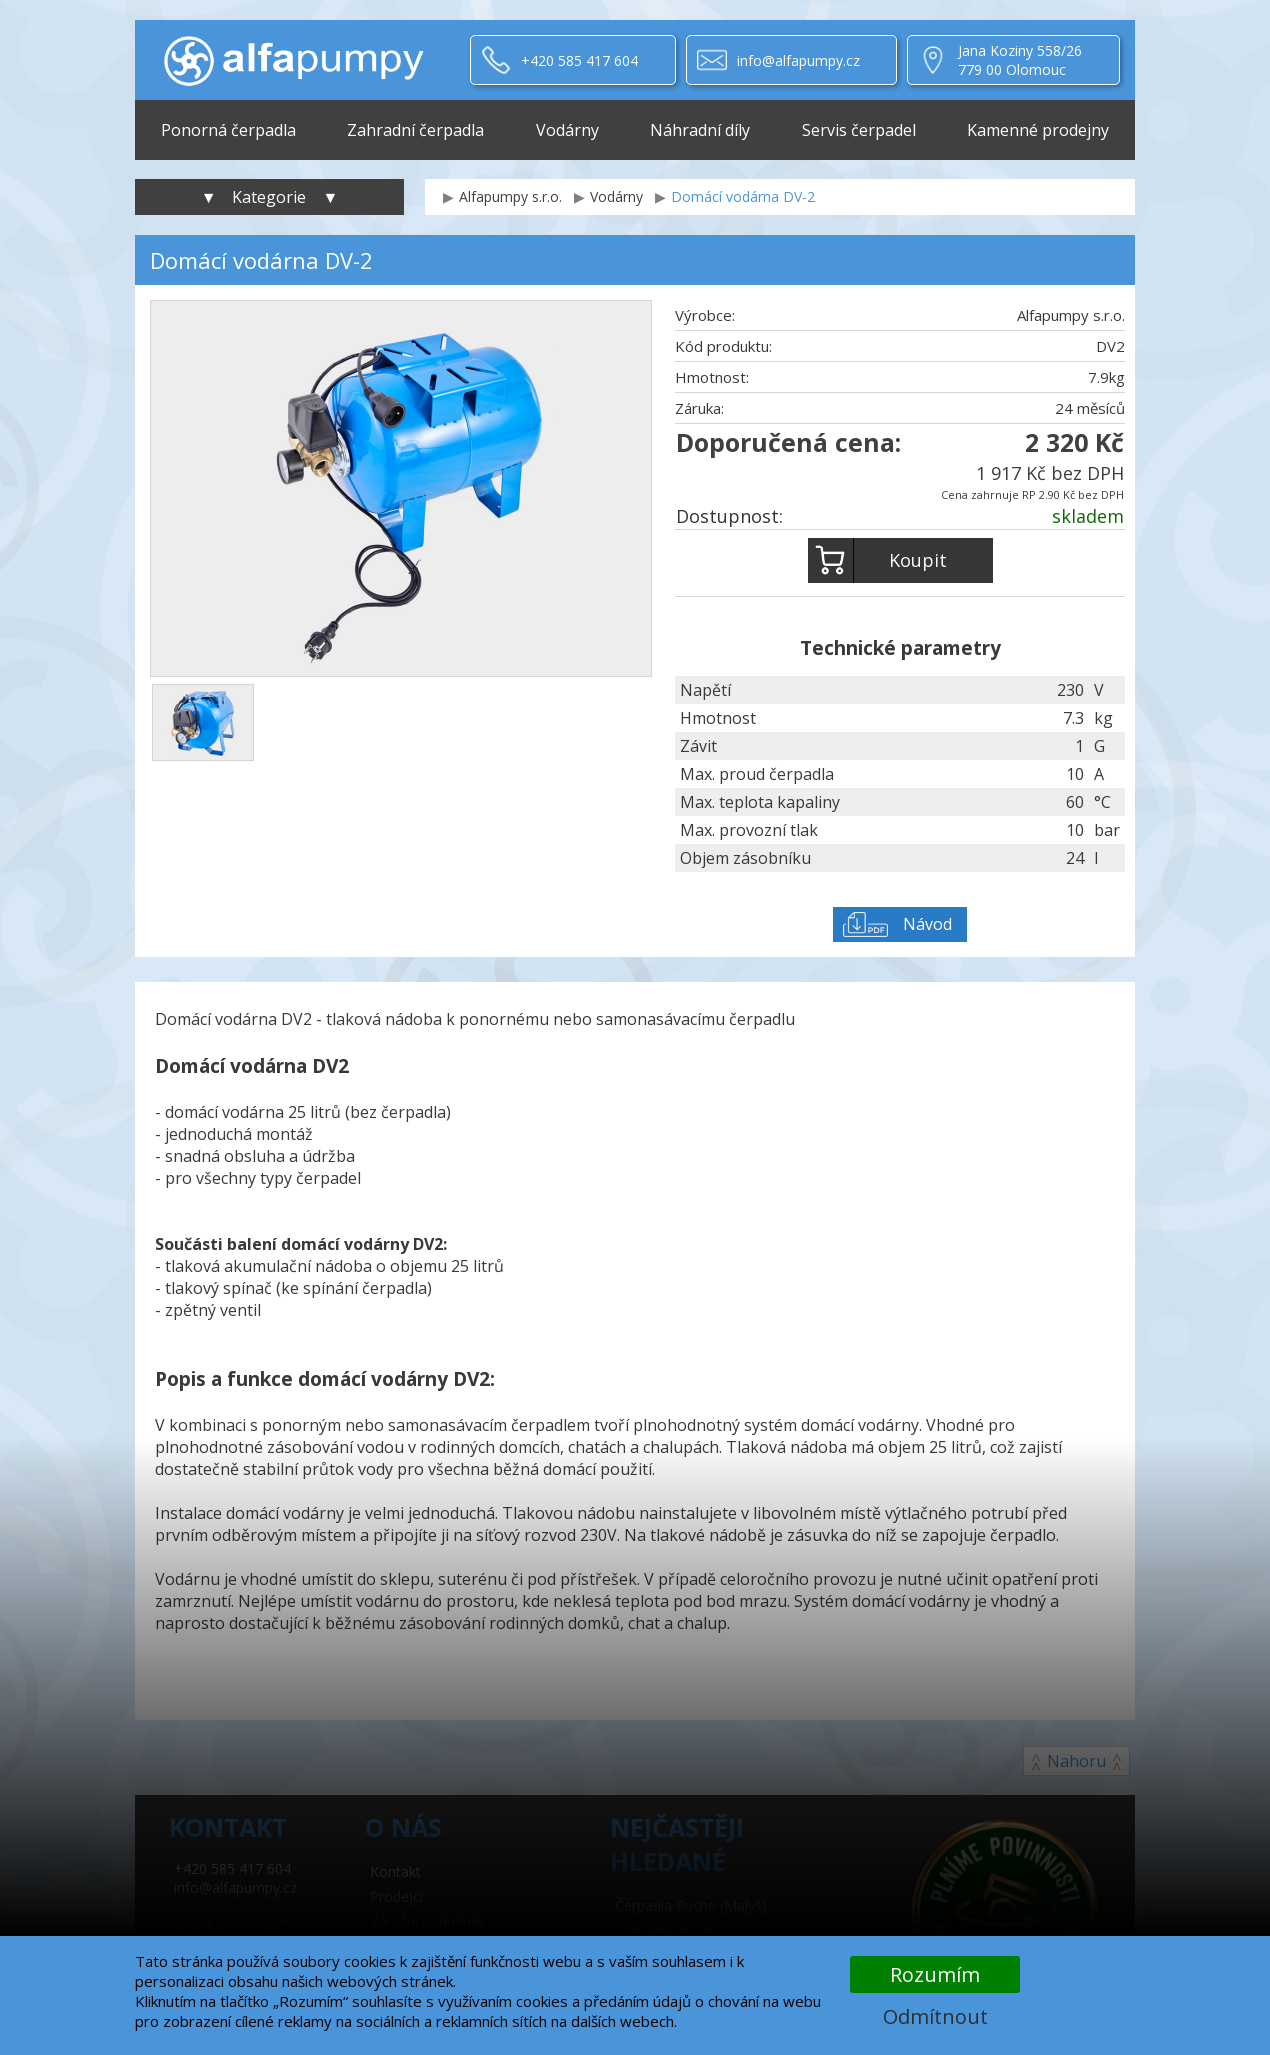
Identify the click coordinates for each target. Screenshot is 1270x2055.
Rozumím (935, 1974)
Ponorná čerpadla (228, 130)
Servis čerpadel (859, 130)
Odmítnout (935, 2016)
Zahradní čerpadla (415, 130)
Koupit (877, 560)
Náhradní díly (700, 130)
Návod (927, 924)
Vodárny (567, 130)
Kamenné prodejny (1038, 130)
